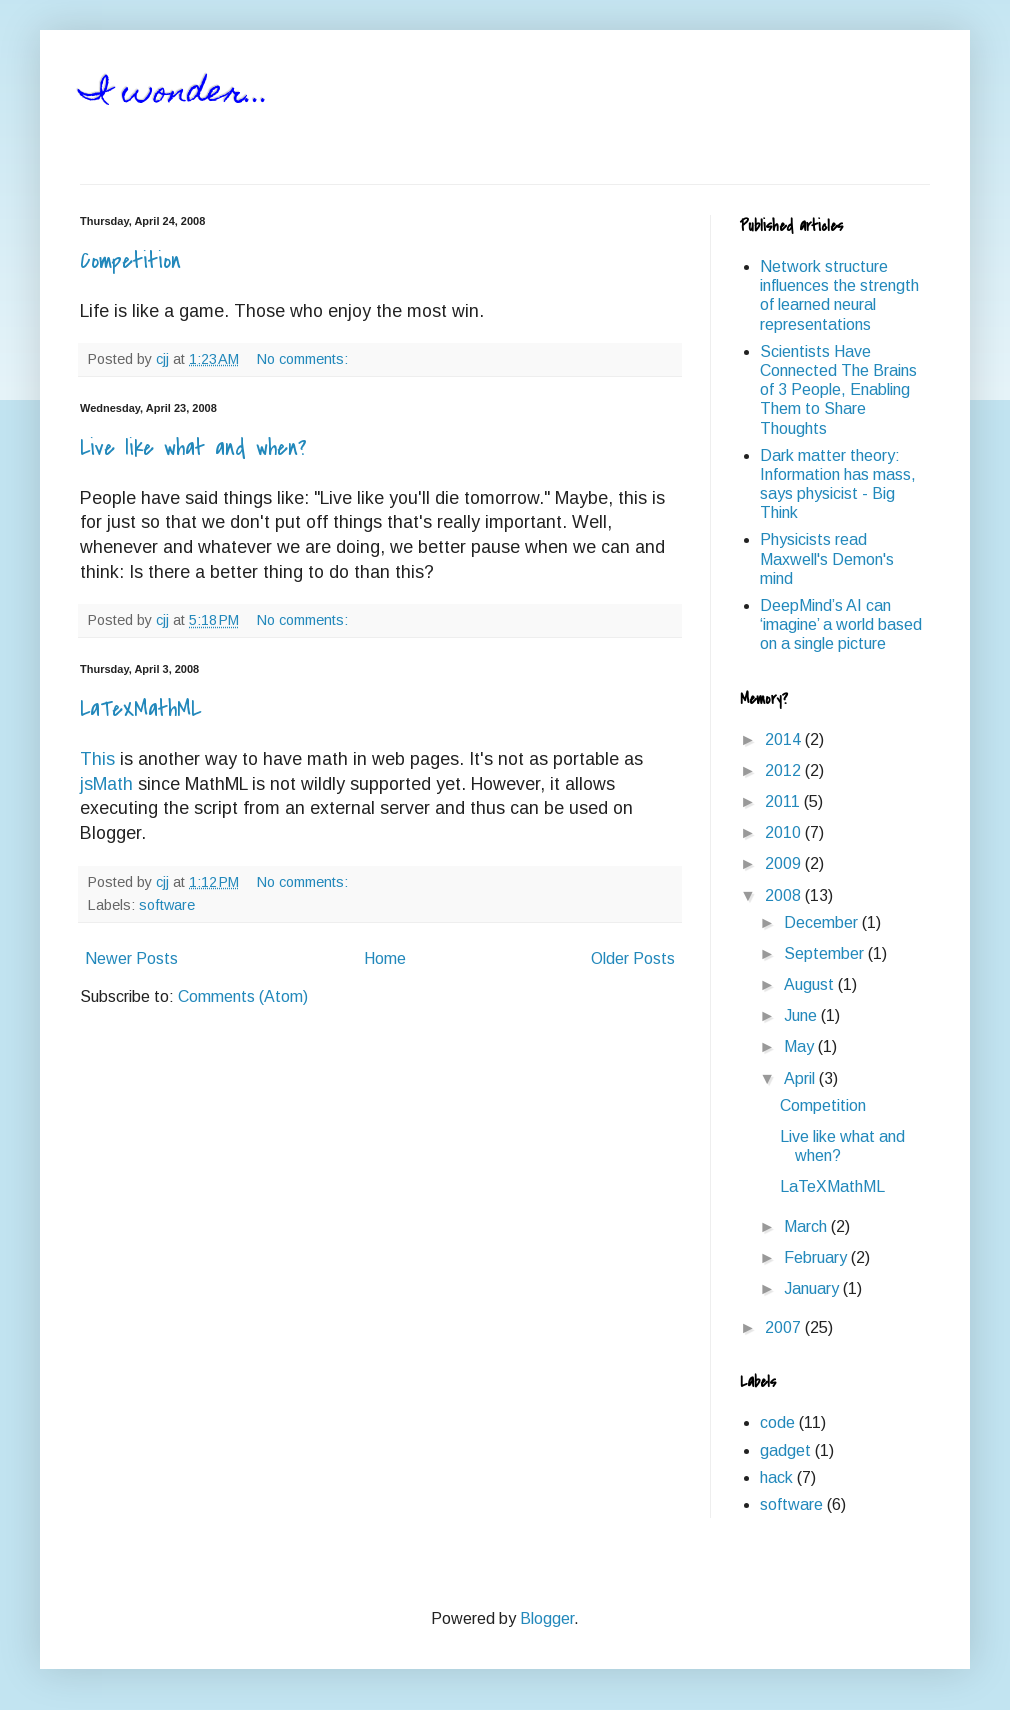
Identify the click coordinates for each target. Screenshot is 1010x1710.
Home (385, 958)
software (167, 905)
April (801, 1078)
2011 (784, 801)
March (807, 1226)
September (826, 953)
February (817, 1257)
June (802, 1015)
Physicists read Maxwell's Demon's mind (827, 558)
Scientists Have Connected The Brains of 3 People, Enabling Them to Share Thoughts (838, 390)
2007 (785, 1327)
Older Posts (633, 958)
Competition (130, 261)
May (801, 1046)
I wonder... (175, 94)
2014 (785, 739)
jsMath (106, 784)
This (97, 759)
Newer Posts (131, 958)
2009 (785, 863)
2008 (785, 895)
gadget (785, 1450)
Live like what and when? (193, 448)
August (811, 984)
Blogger (547, 1618)
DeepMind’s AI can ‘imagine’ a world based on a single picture (841, 624)
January (813, 1288)
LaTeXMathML (140, 709)
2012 (785, 770)
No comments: (304, 359)
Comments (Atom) (243, 996)
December (823, 922)
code (777, 1422)
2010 (785, 832)
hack (776, 1477)
